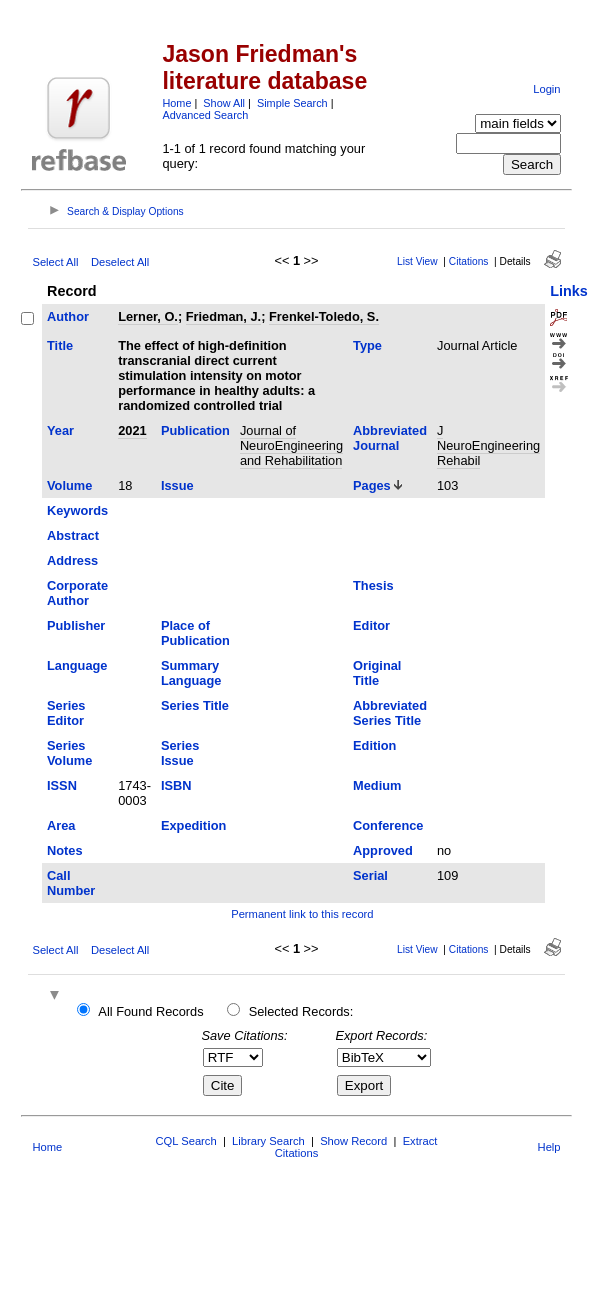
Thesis (373, 585)
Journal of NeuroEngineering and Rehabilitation (291, 445)
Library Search (268, 1141)
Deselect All (120, 262)
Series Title (195, 705)
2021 (132, 430)
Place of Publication (195, 633)
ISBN (176, 785)
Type (367, 345)
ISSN (62, 785)
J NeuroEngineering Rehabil (488, 445)
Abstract (73, 535)
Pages (372, 485)
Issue (177, 485)
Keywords (77, 510)
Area (61, 825)
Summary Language (191, 673)
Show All (224, 103)
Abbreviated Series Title (390, 713)
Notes (65, 850)
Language (77, 665)
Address (72, 560)
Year (60, 430)
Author (68, 316)
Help (549, 1147)
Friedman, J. (223, 316)
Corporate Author (77, 593)
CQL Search (186, 1141)
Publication (195, 430)
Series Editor (66, 713)
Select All (55, 262)
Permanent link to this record (302, 914)
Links (569, 291)
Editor (371, 625)
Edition (374, 745)
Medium (377, 785)
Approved (383, 850)
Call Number (71, 883)
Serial (370, 875)
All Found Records (150, 1011)
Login (546, 89)
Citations (469, 261)
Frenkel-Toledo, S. (324, 316)
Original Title (377, 673)
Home (176, 103)
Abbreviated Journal (390, 438)
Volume (69, 485)
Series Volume (69, 753)
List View (417, 261)
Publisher (76, 625)
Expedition (193, 825)
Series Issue (180, 753)
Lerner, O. (148, 316)
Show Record (353, 1141)
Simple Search (292, 103)
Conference (388, 825)
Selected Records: (301, 1011)
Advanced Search (205, 115)
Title (60, 345)
